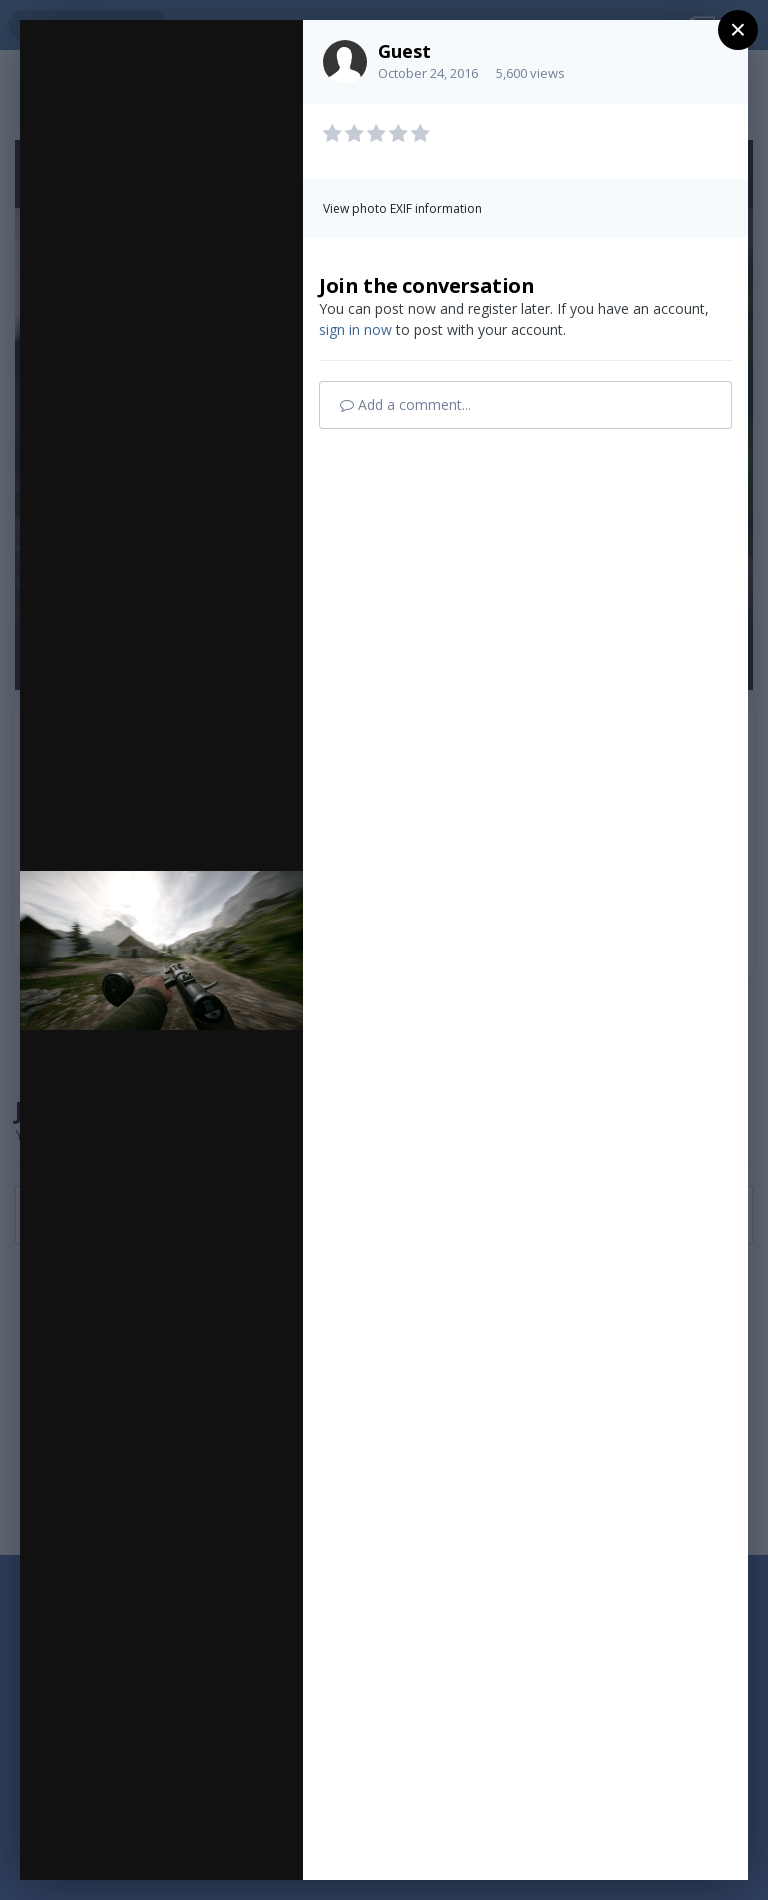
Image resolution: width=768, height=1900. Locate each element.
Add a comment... (405, 404)
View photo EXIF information (402, 208)
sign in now (355, 329)
